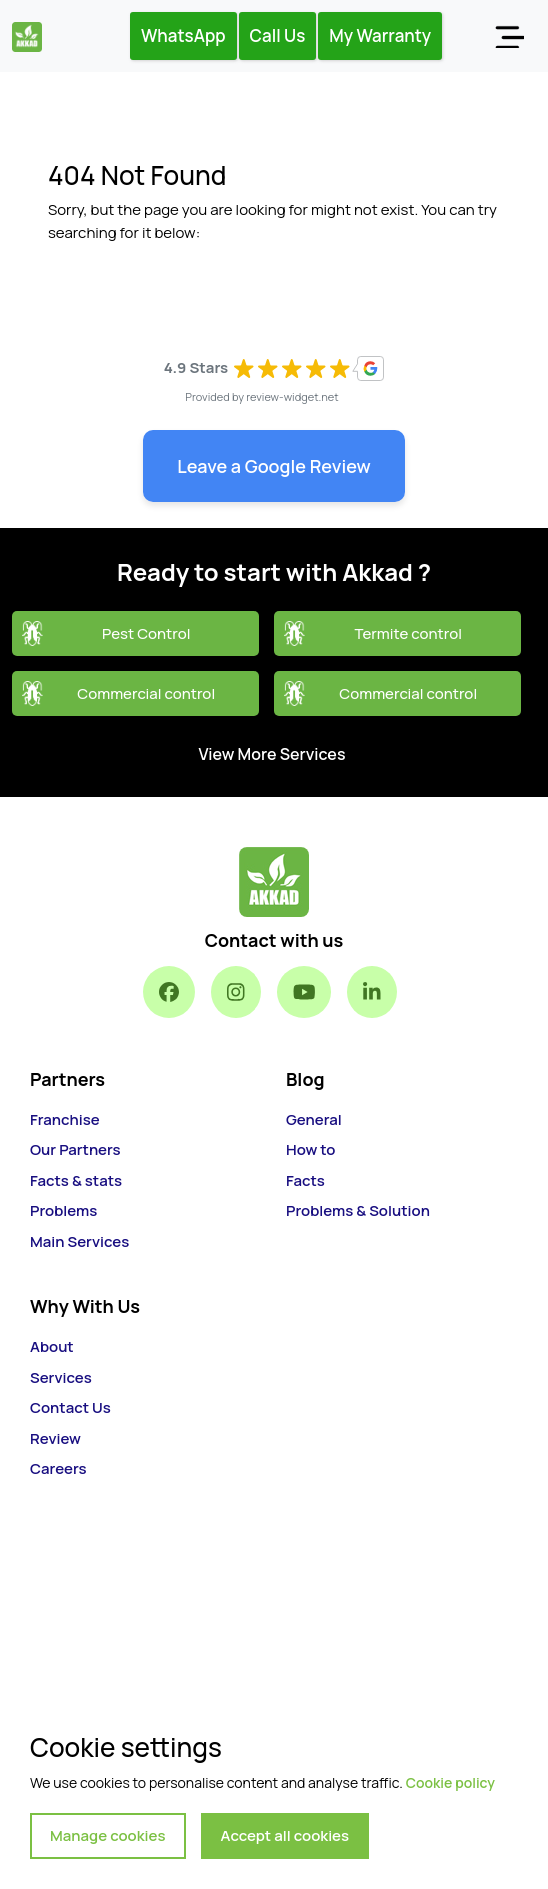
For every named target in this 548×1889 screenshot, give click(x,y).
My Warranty (380, 35)
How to (310, 1149)
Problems (63, 1210)
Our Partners (75, 1149)
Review (55, 1438)
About (52, 1346)
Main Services (79, 1241)
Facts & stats (76, 1180)
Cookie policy (450, 1782)
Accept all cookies (285, 1835)
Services (61, 1377)
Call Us (278, 35)
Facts (305, 1180)
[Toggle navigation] (509, 36)
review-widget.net (292, 396)
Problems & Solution (358, 1210)
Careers (58, 1468)
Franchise (65, 1119)
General (314, 1119)
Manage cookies (108, 1835)
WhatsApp (183, 35)
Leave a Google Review (274, 466)
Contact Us (70, 1407)
